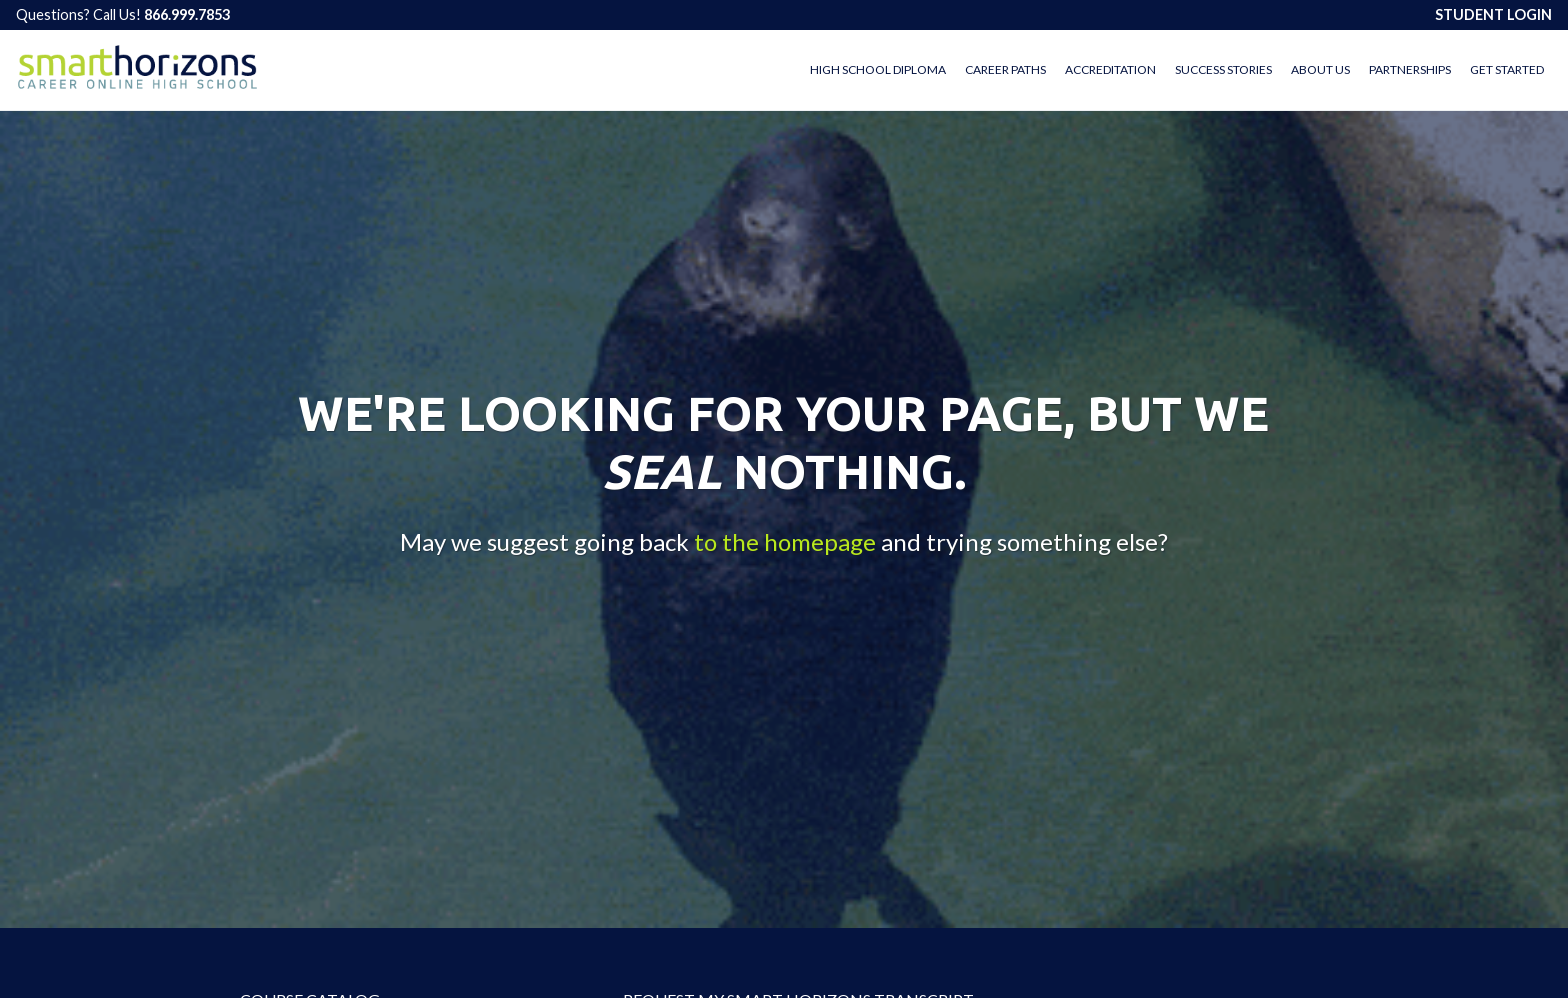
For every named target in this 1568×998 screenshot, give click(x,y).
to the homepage (785, 542)
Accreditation (1110, 69)
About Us (1320, 69)
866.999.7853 (187, 14)
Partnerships (1410, 69)
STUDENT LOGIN (1493, 14)
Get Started (1507, 69)
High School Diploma (878, 69)
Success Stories (1223, 69)
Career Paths (1005, 69)
